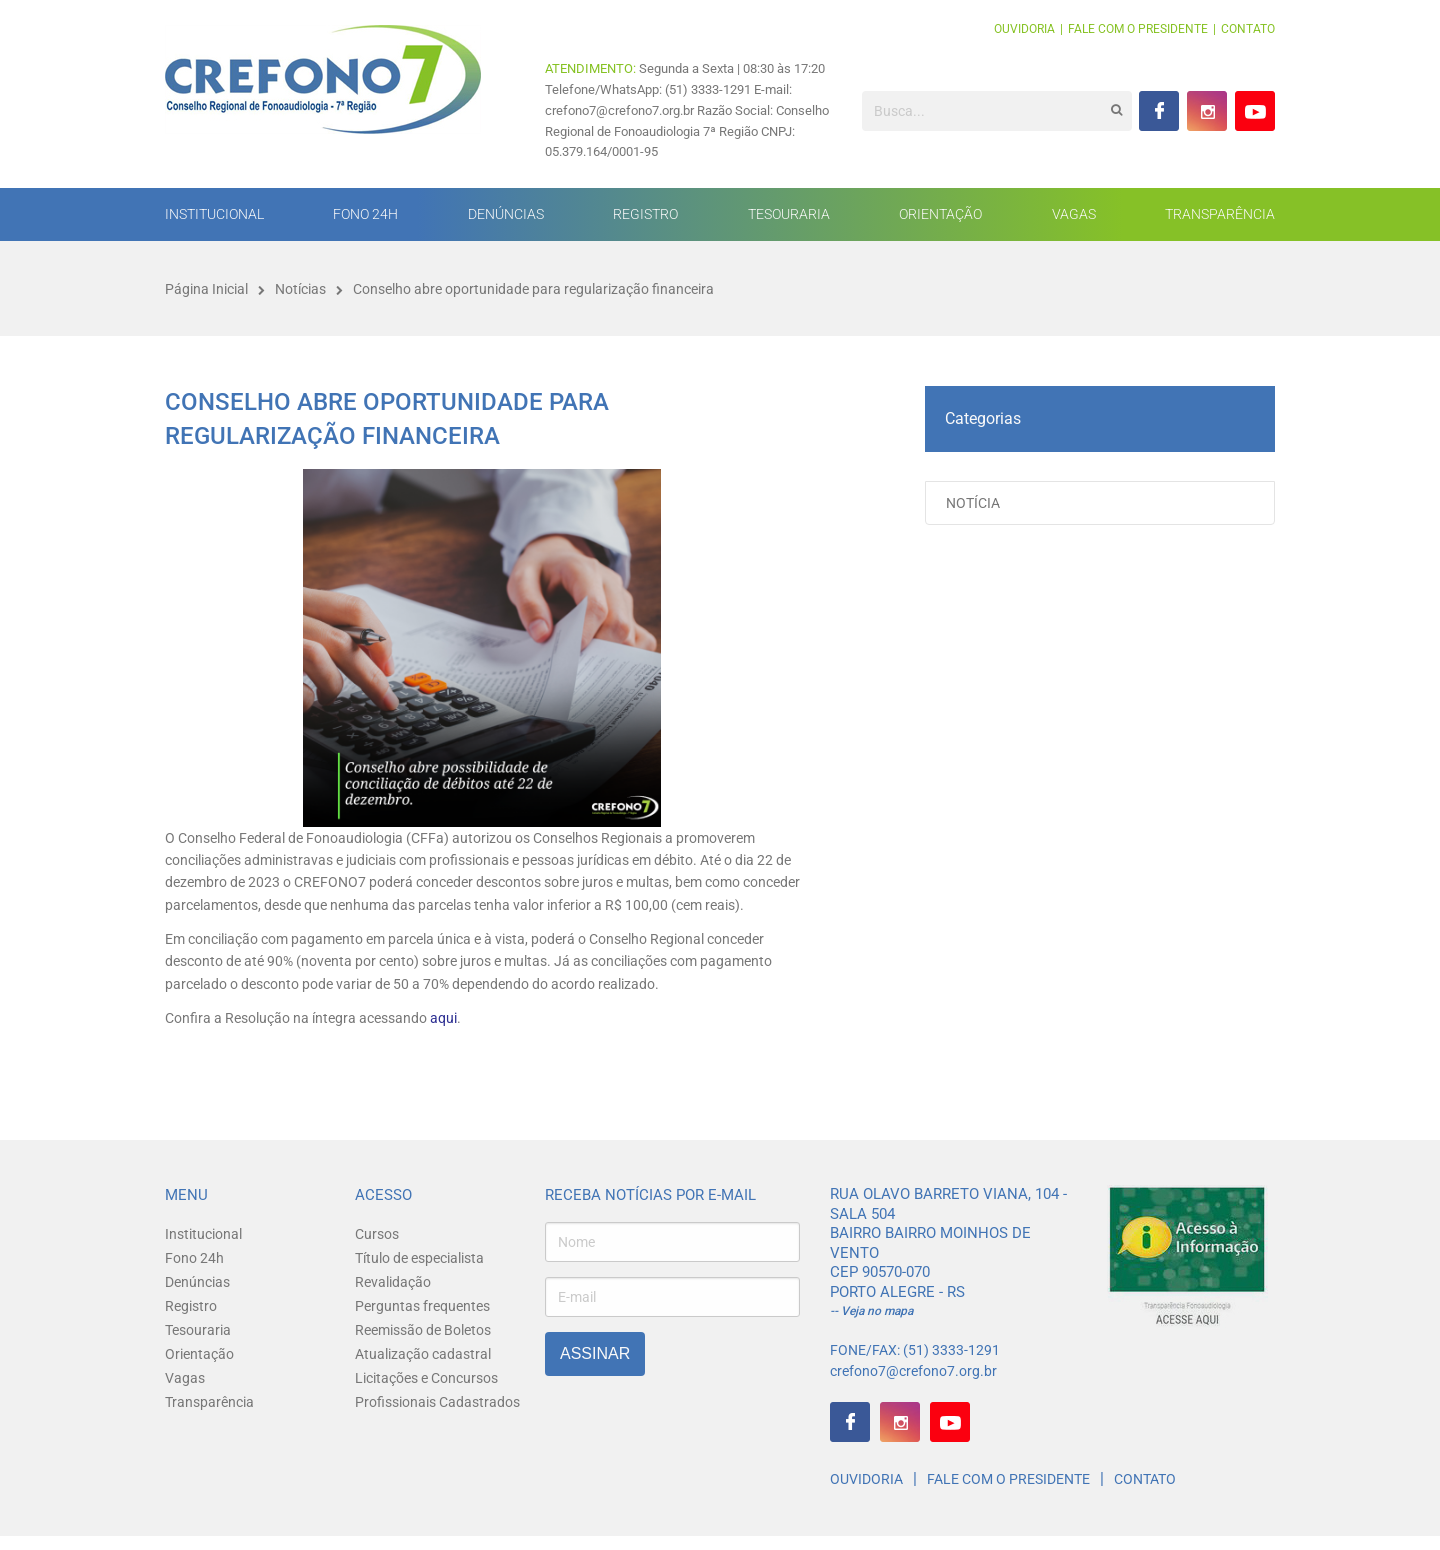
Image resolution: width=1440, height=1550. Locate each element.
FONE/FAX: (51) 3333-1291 (915, 1350)
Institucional (214, 214)
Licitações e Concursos (426, 1378)
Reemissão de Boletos (423, 1330)
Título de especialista (419, 1258)
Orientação (940, 214)
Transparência (1220, 214)
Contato (1248, 29)
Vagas (1074, 214)
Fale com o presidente (1138, 29)
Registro (645, 214)
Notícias (300, 289)
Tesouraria (789, 214)
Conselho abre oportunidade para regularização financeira (533, 289)
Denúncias (506, 214)
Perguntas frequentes (422, 1306)
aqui (442, 1018)
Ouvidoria (1024, 29)
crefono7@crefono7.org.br (913, 1371)
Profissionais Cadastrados (437, 1402)
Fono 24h (365, 214)
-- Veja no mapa (871, 1311)
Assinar (595, 1353)
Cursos (377, 1234)
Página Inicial (206, 289)
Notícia (973, 503)
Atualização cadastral (423, 1354)
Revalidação (393, 1282)
